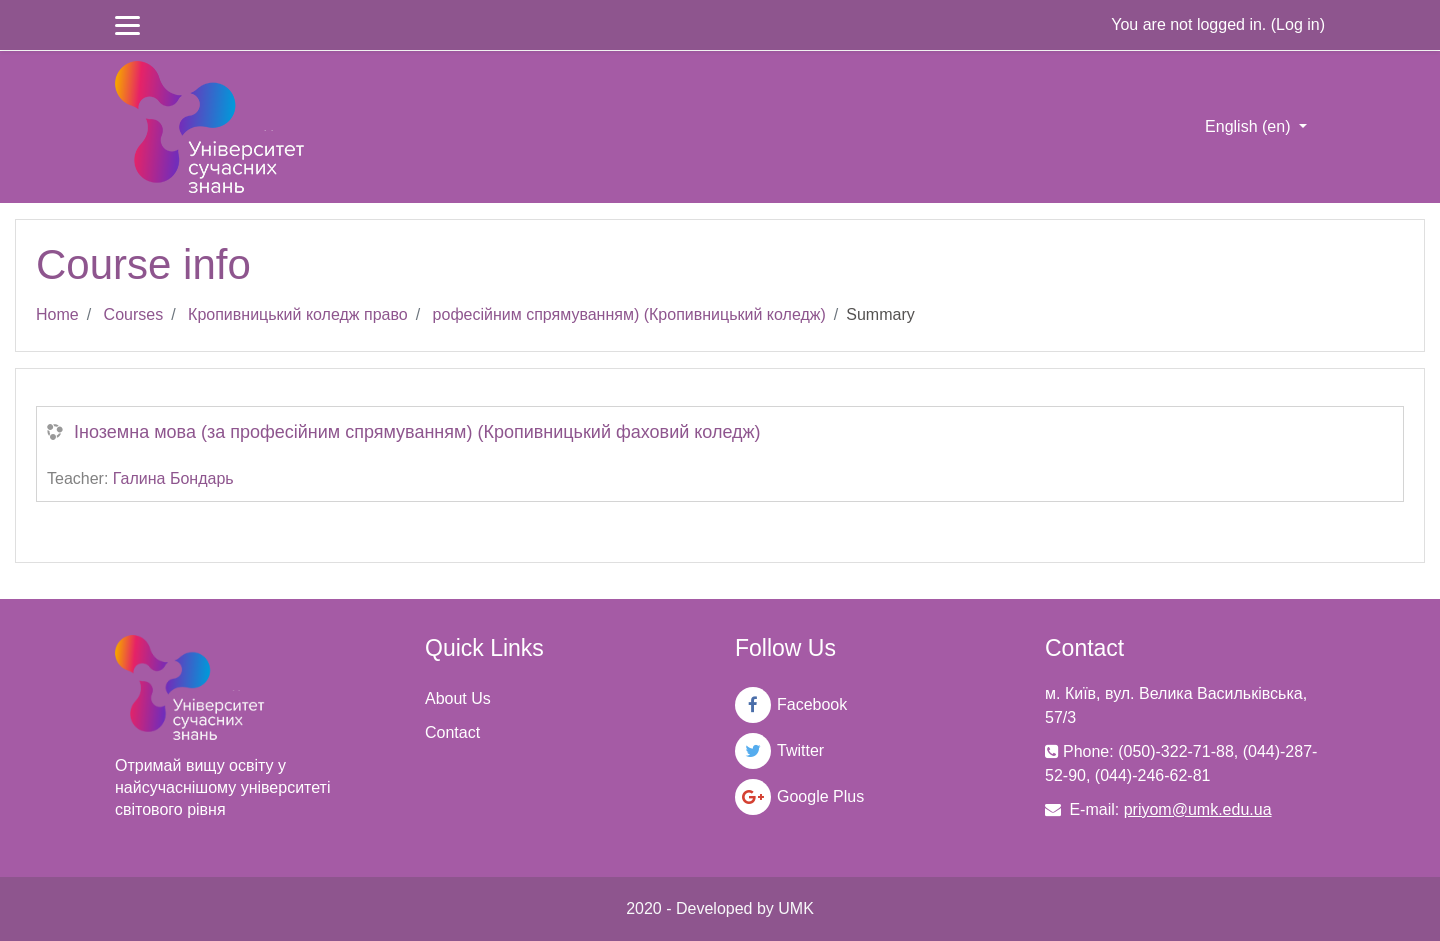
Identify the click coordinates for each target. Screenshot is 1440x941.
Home (57, 314)
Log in (1298, 24)
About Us (458, 698)
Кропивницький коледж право (298, 314)
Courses (134, 314)
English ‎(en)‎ (1250, 126)
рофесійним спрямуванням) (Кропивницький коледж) (629, 314)
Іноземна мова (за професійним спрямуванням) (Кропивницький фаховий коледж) (417, 432)
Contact (452, 732)
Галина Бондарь (173, 478)
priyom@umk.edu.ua (1198, 809)
